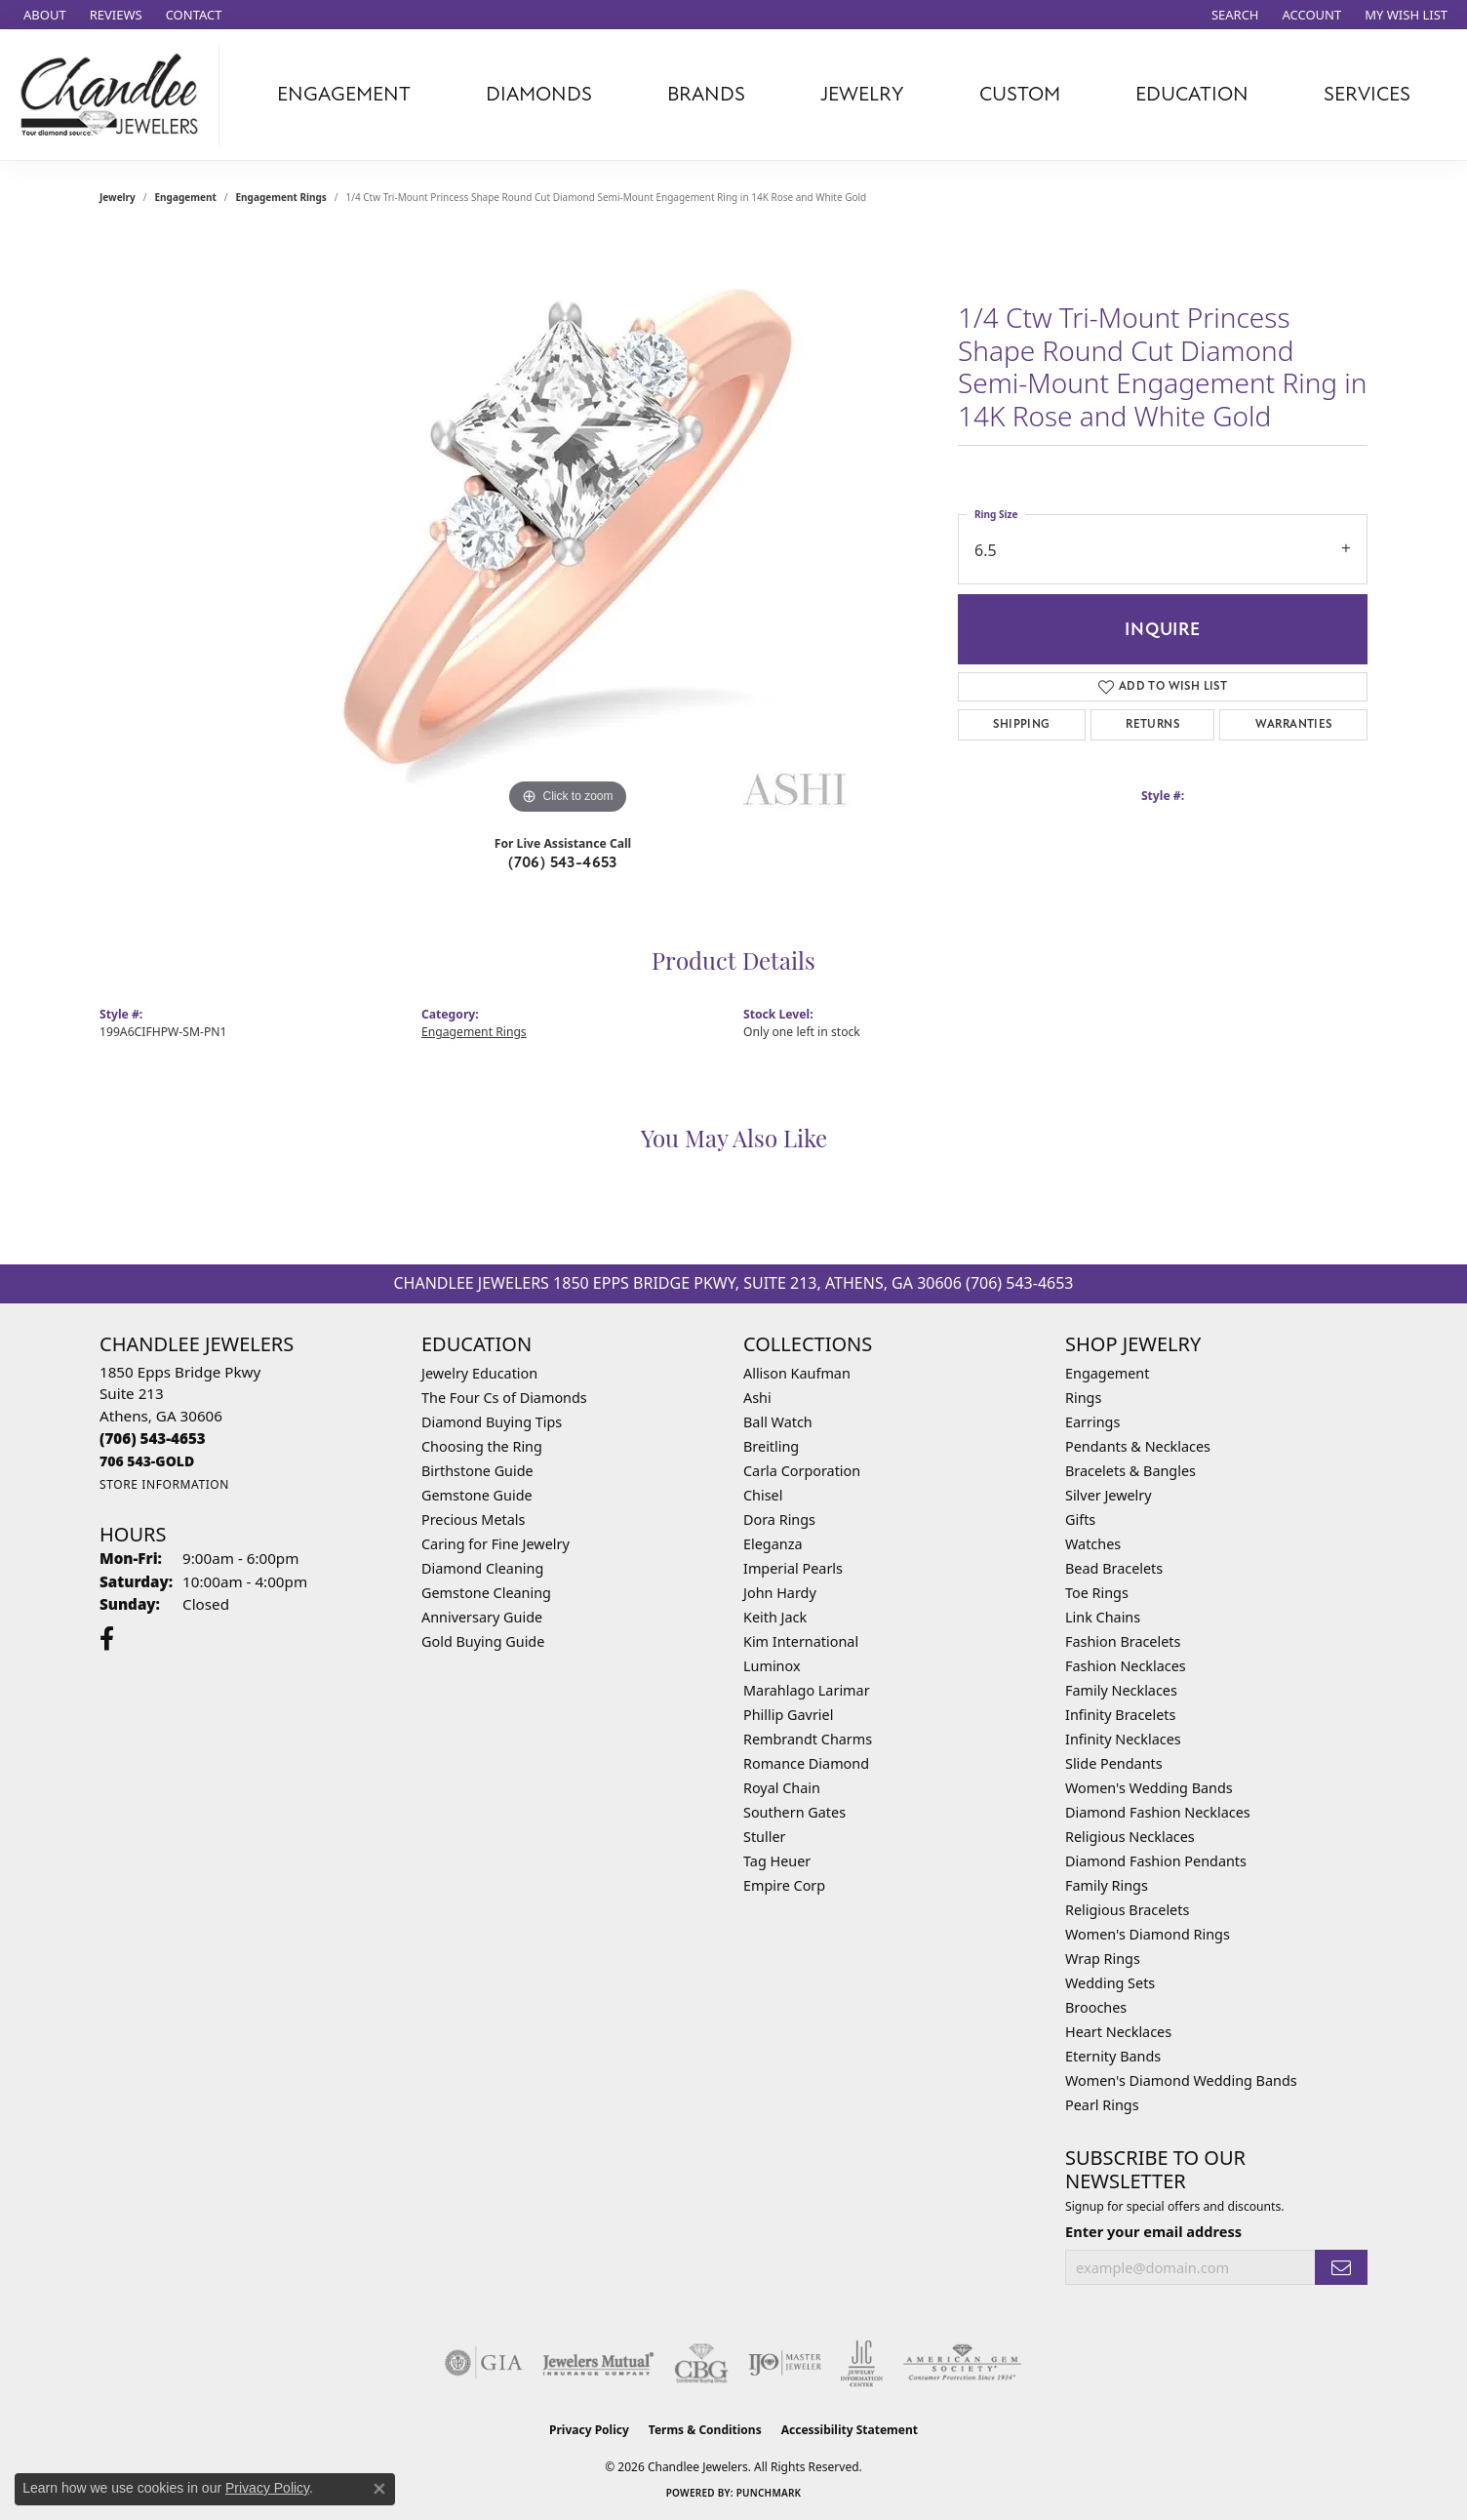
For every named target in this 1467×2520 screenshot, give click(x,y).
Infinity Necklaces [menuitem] (1123, 1739)
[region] (567, 527)
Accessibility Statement (849, 2429)
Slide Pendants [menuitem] (1114, 1763)
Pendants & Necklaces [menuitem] (1137, 1446)
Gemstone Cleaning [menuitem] (486, 1592)
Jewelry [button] (862, 94)
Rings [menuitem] (1083, 1397)
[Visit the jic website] (862, 2364)
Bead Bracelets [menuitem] (1114, 1568)
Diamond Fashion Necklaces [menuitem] (1157, 1812)
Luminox (772, 1666)
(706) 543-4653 (562, 862)
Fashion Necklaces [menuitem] (1125, 1666)
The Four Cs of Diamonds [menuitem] (504, 1397)
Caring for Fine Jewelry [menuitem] (495, 1544)
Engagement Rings (281, 197)
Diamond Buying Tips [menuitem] (491, 1422)
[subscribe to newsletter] (1341, 2268)
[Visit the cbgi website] (701, 2363)
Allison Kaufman (797, 1373)
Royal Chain (781, 1788)
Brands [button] (706, 94)
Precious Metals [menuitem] (473, 1519)
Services (1367, 94)
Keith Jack (775, 1617)
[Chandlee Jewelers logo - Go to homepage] (114, 94)
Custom (1019, 94)
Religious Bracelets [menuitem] (1127, 1909)
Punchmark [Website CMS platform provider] (769, 2493)
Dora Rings (779, 1519)
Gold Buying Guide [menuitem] (482, 1641)
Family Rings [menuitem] (1106, 1885)
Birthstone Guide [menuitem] (477, 1470)
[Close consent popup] (379, 2489)
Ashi (757, 1397)
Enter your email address (1153, 2231)
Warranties (1293, 724)
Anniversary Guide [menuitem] (481, 1617)
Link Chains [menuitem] (1102, 1617)
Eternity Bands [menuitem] (1113, 2056)
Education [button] (1192, 94)
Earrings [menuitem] (1092, 1422)
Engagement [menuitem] (1107, 1373)
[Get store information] (164, 1484)
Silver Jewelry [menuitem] (1108, 1495)
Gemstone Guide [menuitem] (477, 1495)
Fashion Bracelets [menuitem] (1122, 1641)
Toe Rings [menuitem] (1097, 1592)
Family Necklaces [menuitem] (1121, 1690)
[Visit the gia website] (484, 2363)
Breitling (771, 1446)
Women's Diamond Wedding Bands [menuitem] (1181, 2080)
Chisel (762, 1495)
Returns (1152, 724)
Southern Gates (794, 1812)
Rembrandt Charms (807, 1739)
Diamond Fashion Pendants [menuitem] (1156, 1861)
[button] (1233, 14)
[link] (43, 14)
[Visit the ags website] (962, 2363)
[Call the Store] (152, 1438)
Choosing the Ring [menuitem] (481, 1446)
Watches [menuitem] (1093, 1544)
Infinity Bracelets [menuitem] (1120, 1714)
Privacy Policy (589, 2429)
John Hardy (779, 1592)
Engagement (186, 197)
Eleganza (772, 1544)
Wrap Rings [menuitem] (1102, 1958)
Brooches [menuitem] (1096, 2007)
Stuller (764, 1836)
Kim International (800, 1641)
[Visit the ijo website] (784, 2363)
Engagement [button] (344, 94)
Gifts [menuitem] (1080, 1519)
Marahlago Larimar (806, 1690)
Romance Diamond (806, 1763)
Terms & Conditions (705, 2429)
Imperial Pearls (793, 1568)
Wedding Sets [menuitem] (1110, 1983)
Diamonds (539, 94)
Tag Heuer (777, 1861)
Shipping (1021, 724)
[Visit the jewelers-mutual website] (598, 2363)
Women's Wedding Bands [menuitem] (1149, 1788)
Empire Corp (784, 1885)
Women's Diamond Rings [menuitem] (1147, 1934)
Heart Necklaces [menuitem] (1118, 2031)
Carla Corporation (801, 1470)
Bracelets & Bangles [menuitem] (1130, 1470)
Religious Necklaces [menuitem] (1130, 1836)
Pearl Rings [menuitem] (1102, 2105)
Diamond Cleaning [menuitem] (482, 1568)
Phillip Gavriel (788, 1714)
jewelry (117, 197)
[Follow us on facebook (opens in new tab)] (106, 1639)
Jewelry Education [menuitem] (479, 1373)
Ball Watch (778, 1422)
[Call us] (146, 1461)
